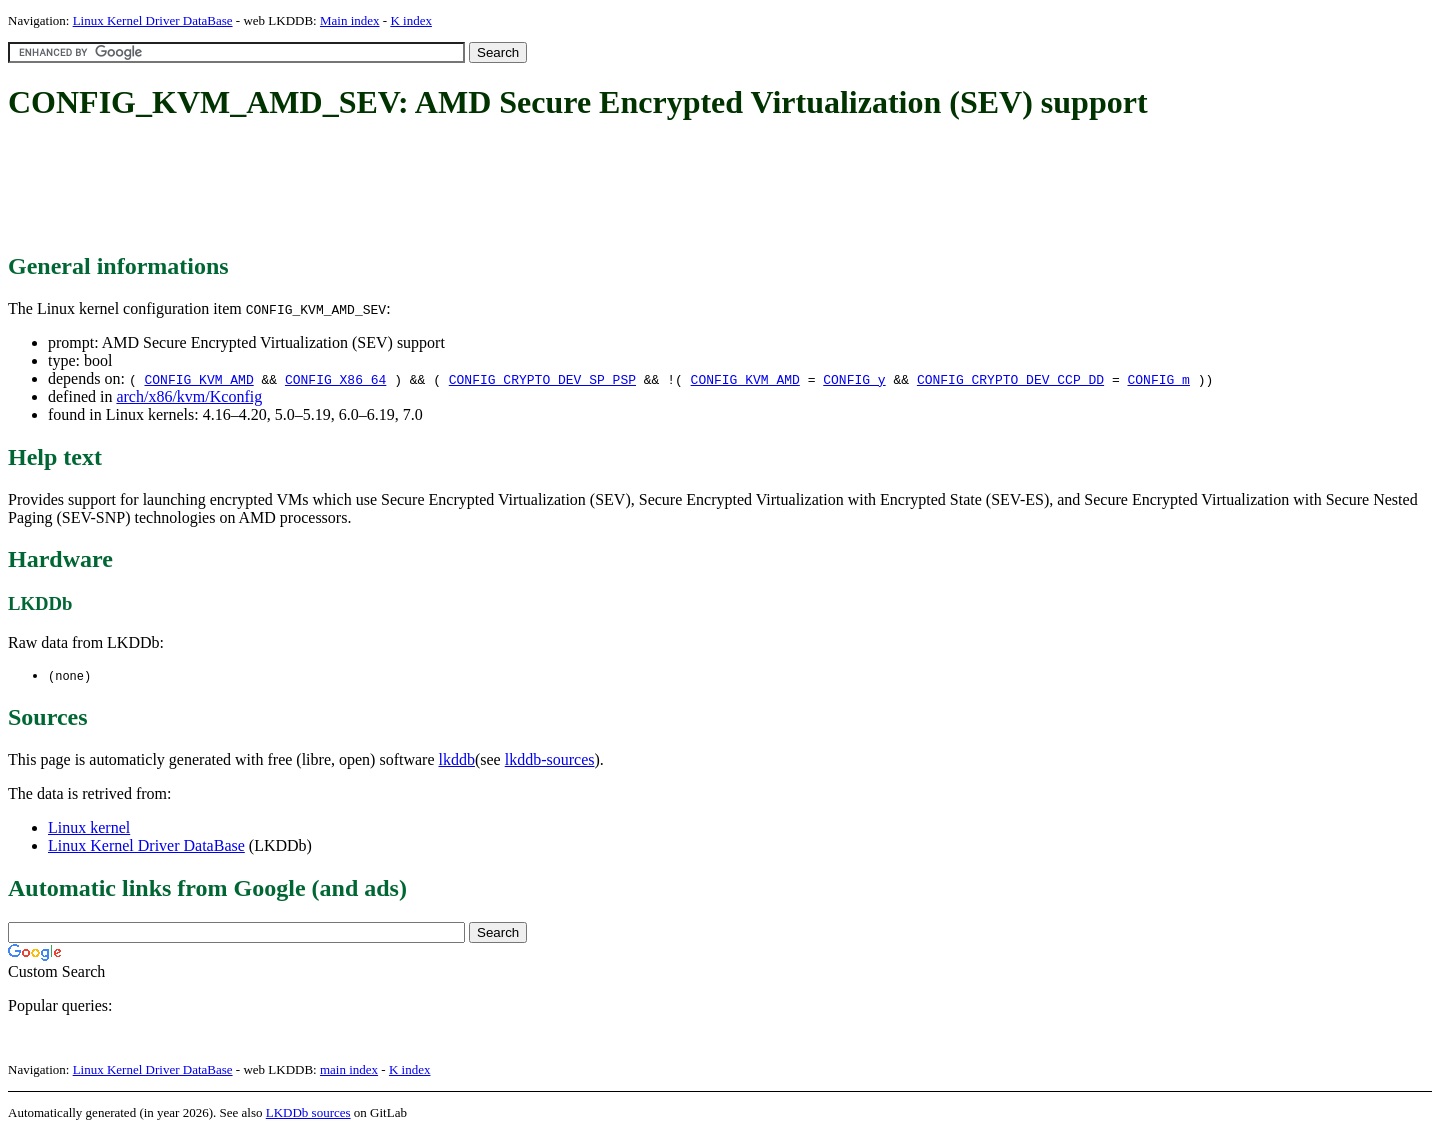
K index (411, 20)
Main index (350, 20)
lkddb (457, 760)
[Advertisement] (372, 188)
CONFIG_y (854, 379)
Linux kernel (89, 828)
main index (349, 1070)
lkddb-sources (550, 760)
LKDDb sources (308, 1113)
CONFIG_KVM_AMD (198, 379)
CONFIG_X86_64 (335, 379)
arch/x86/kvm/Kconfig (189, 396)
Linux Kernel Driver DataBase (153, 20)
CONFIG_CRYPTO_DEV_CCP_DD (1010, 379)
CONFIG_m (1158, 379)
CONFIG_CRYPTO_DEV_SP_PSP (542, 379)
